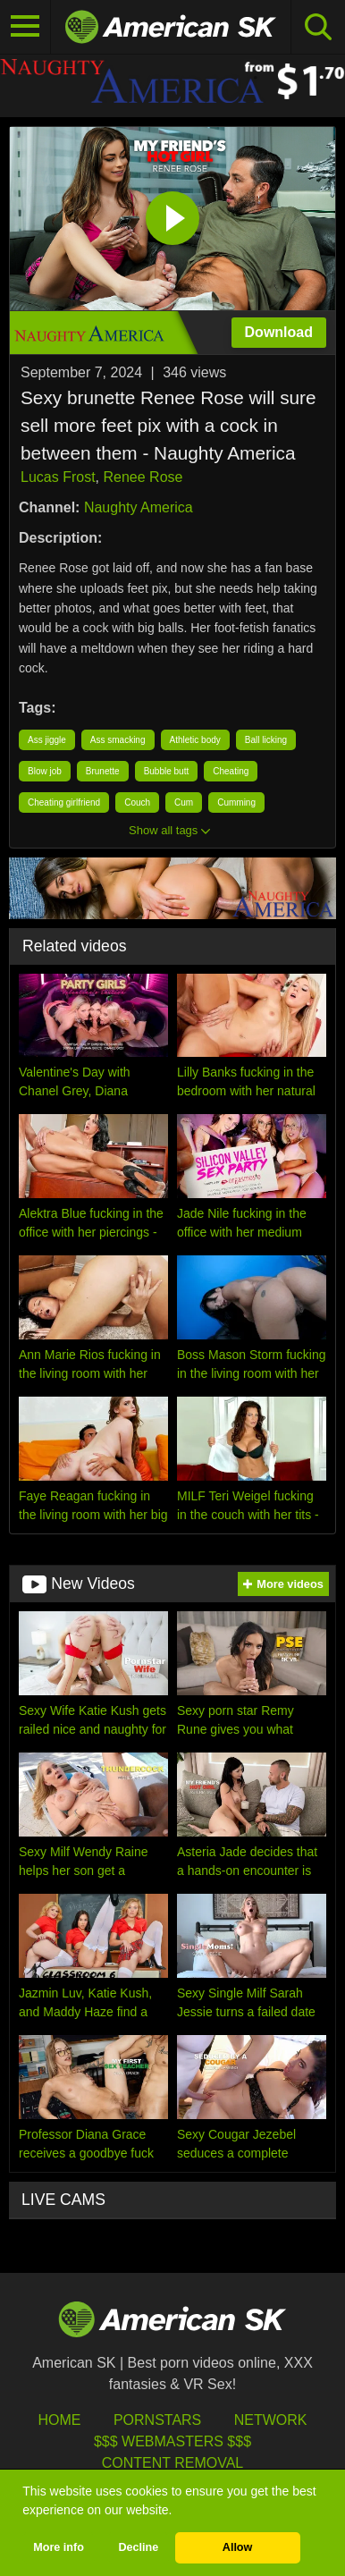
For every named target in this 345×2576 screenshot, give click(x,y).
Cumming (236, 802)
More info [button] (58, 2547)
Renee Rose (142, 477)
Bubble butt (166, 771)
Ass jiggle (47, 740)
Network (270, 2420)
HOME (59, 2420)
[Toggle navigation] (25, 27)
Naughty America (138, 507)
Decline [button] (138, 2547)
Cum (183, 802)
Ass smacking (118, 740)
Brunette (103, 771)
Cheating (230, 771)
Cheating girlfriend (64, 802)
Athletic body (195, 740)
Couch (137, 802)
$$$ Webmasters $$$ (172, 2441)
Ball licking (266, 740)
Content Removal (173, 2462)
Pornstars (157, 2420)
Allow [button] (238, 2547)
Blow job (45, 771)
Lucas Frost (58, 477)
